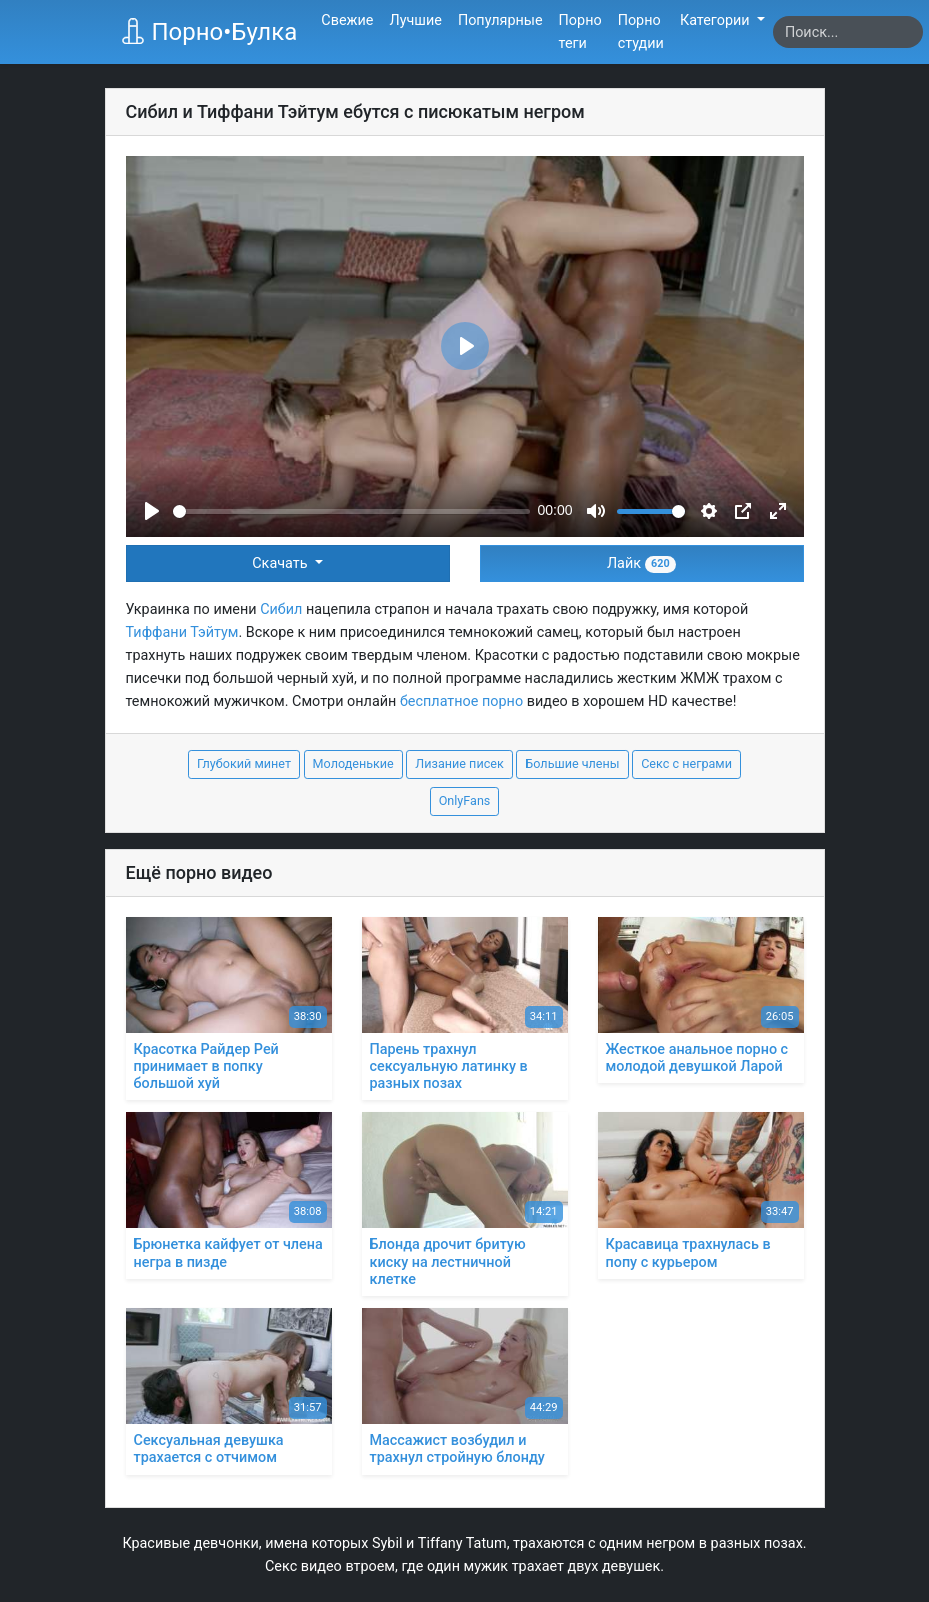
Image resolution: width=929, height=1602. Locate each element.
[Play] (152, 511)
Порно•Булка (209, 32)
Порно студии (641, 32)
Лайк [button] (641, 563)
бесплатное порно (461, 701)
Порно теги (580, 32)
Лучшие (415, 20)
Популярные (500, 20)
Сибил (281, 609)
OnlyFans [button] (465, 800)
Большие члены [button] (572, 763)
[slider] (351, 511)
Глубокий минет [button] (244, 763)
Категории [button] (716, 20)
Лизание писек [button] (459, 763)
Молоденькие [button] (353, 763)
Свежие (347, 20)
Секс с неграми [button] (686, 763)
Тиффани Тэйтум (182, 632)
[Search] (848, 32)
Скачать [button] (281, 563)
